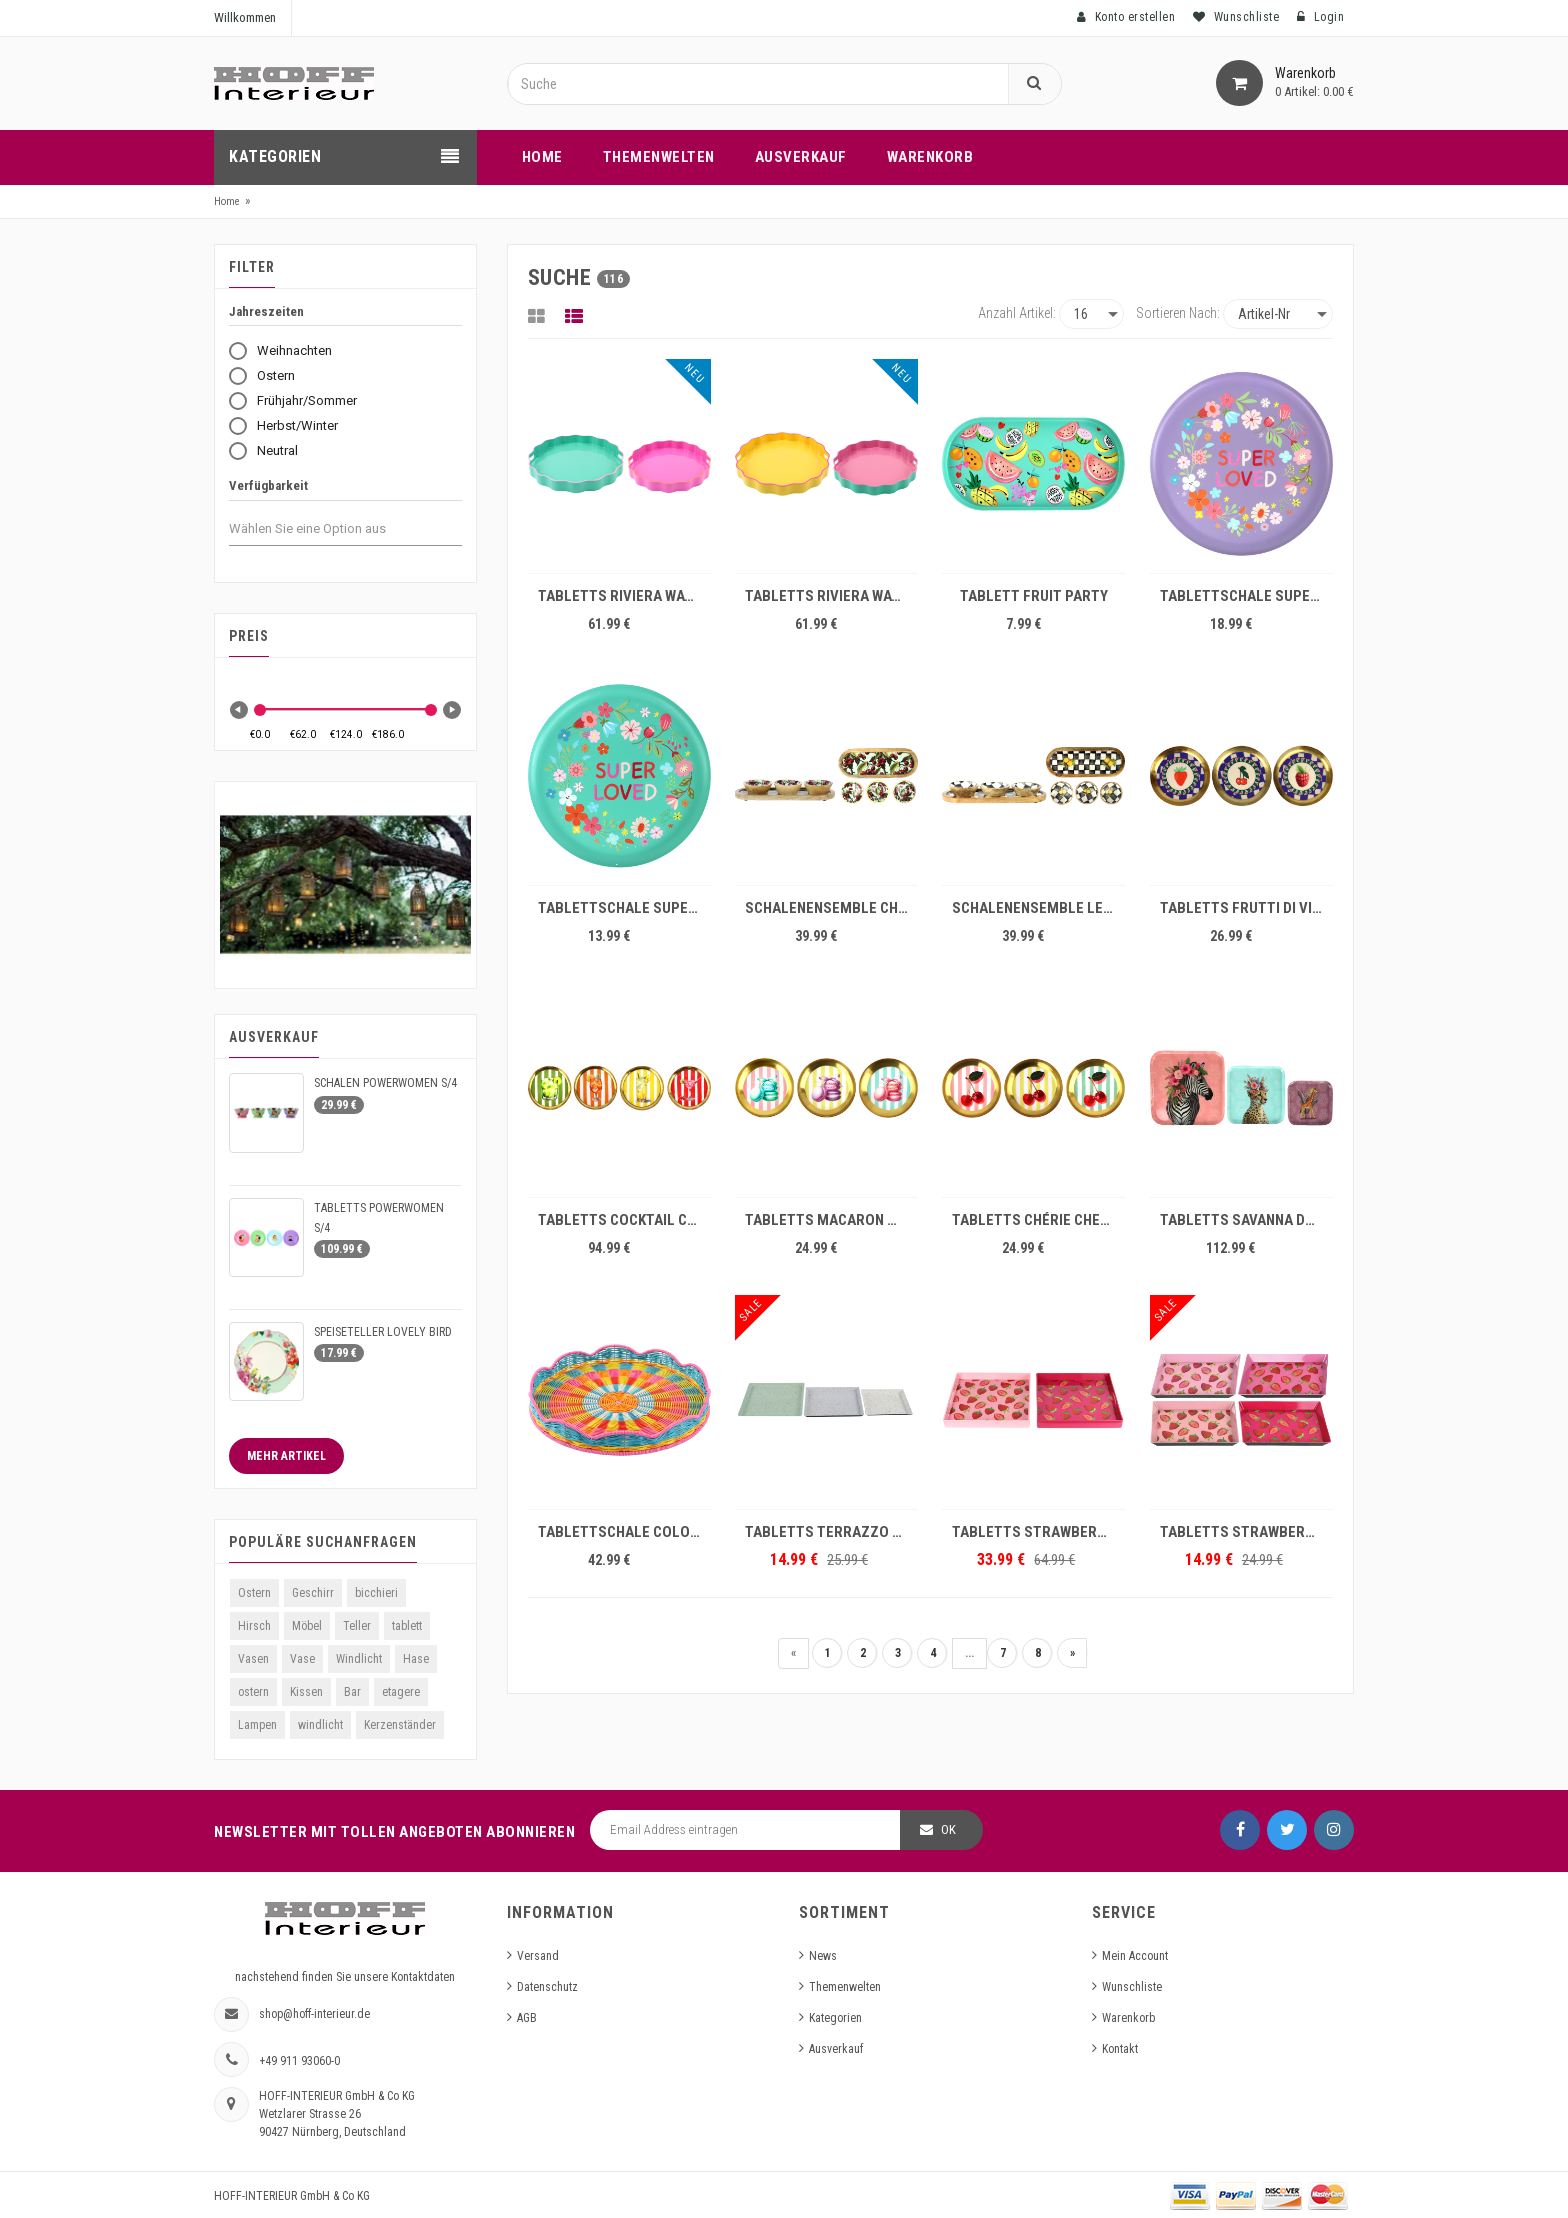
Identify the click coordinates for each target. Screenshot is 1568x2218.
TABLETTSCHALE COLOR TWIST (624, 1532)
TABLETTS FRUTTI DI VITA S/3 (1246, 908)
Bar (352, 1692)
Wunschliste (1132, 1987)
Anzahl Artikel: (1017, 313)
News (823, 1956)
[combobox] (325, 529)
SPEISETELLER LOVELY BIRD (383, 1332)
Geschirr (313, 1593)
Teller (357, 1626)
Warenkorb (1128, 2018)
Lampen (257, 1725)
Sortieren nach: (1178, 313)
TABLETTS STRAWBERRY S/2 (1038, 1532)
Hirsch (254, 1626)
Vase (302, 1659)
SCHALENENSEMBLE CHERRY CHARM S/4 (831, 908)
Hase (416, 1659)
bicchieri (376, 1593)
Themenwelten (845, 1987)
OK (948, 1829)
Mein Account (1135, 1956)
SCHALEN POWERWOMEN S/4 (385, 1083)
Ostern (254, 1593)
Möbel (307, 1626)
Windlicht (359, 1659)
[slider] (260, 710)
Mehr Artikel (286, 1456)
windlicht (320, 1725)
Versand (538, 1956)
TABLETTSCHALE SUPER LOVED (1246, 596)
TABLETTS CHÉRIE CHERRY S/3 (1038, 1220)
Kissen (306, 1692)
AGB (527, 2018)
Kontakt (1120, 2049)
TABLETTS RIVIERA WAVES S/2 (624, 596)
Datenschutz (547, 1987)
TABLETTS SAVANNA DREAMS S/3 (1246, 1220)
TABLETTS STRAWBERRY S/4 (1246, 1532)
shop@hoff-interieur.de (314, 2014)
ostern (253, 1692)
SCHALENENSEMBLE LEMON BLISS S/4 (1038, 908)
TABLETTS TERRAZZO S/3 (829, 1532)
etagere (401, 1692)
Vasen (253, 1659)
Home (227, 201)
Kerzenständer (400, 1725)
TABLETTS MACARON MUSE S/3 (831, 1220)
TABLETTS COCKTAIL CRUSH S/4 (624, 1220)
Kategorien (835, 2018)
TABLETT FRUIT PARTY (1034, 596)
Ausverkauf (836, 2049)
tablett (407, 1626)
